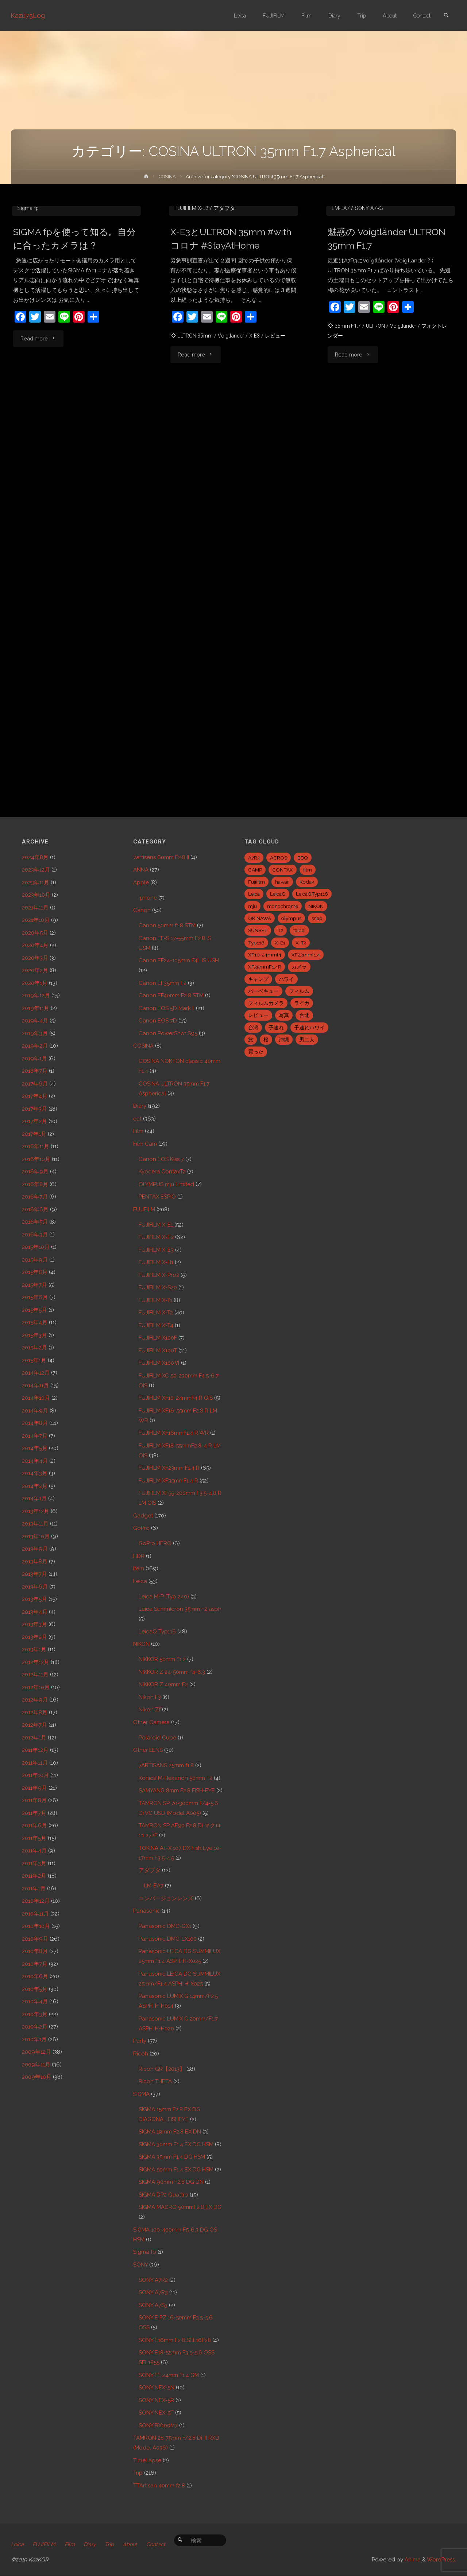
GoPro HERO (155, 1543)
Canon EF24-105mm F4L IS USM (179, 960)
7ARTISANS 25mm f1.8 (166, 1765)
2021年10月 (36, 920)
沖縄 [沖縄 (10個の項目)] (284, 1040)
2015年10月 (36, 1247)
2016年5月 (35, 1222)
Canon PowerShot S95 (168, 1033)
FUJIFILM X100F (158, 1337)
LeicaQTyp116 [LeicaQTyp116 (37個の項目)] (312, 894)
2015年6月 (35, 1297)
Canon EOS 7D (158, 1020)
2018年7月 (34, 1071)
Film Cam (145, 1144)
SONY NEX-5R (156, 2400)
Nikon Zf (150, 1709)
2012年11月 (35, 1674)
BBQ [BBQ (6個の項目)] (302, 858)
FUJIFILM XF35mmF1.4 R (168, 1480)
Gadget (143, 1515)
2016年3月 (35, 1234)
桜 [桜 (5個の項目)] (266, 1040)
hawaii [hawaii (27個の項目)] (282, 882)
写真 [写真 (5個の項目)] (284, 1015)
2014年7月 (34, 1436)
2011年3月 (34, 1863)
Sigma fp (28, 316)
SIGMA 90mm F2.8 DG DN (171, 2182)
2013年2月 (34, 1637)
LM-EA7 (341, 316)
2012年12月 (35, 1662)
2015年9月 (35, 1259)
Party (139, 2041)
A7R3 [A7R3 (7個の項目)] (254, 858)
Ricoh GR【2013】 (162, 2069)
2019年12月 (36, 995)
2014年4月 (35, 1461)
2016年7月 (35, 1196)
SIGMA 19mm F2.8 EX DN (170, 2131)
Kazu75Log (28, 15)
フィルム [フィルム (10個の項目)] (299, 991)
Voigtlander (233, 444)
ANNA (140, 869)
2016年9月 (35, 1171)
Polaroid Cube (157, 1737)
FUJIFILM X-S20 (158, 1287)
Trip (138, 2473)
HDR (138, 1556)
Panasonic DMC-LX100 (168, 1939)
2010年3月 (34, 2014)
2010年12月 (36, 1901)
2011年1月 (34, 1888)
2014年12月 (36, 1372)
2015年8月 (34, 1272)
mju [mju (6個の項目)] (252, 906)
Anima (412, 2560)
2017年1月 (34, 1134)
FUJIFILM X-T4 (156, 1325)
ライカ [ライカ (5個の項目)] (301, 1003)
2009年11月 (36, 2064)
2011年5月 (34, 1838)
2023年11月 (35, 882)
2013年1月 (34, 1649)
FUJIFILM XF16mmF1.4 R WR (174, 1433)
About (136, 2544)
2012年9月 (35, 1699)
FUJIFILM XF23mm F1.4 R (169, 1468)
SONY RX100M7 (158, 2425)
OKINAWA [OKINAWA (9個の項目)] (259, 918)
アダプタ (224, 316)
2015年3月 (34, 1335)
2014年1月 (34, 1498)
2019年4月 (35, 1020)
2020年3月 (35, 958)
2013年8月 (34, 1561)
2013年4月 (34, 1612)
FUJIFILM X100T (158, 1350)
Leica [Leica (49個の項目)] (254, 894)
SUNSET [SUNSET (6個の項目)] (257, 930)
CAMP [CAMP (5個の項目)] (255, 870)
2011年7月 (34, 1813)
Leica (140, 1581)
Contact (163, 2544)
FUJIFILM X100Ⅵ (159, 1363)
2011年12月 (35, 1750)
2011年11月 (35, 1762)
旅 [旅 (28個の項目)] (250, 1040)
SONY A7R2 (153, 2280)
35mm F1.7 (348, 434)
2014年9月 (35, 1410)
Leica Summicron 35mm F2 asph (180, 1609)
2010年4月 (35, 2001)
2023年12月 (36, 869)
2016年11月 (35, 1146)
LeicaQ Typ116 (157, 1631)
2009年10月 (36, 2077)
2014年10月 (36, 1398)
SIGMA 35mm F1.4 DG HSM (172, 2157)
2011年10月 (35, 1775)
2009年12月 (36, 2052)
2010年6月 (35, 1976)
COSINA (167, 176)
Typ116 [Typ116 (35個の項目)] (256, 943)
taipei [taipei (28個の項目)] (299, 930)
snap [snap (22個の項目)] (317, 918)
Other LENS (148, 1750)
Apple (141, 882)
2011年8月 (34, 1800)
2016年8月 (35, 1184)
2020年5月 (35, 933)
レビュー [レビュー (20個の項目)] (258, 1015)
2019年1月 (34, 1058)
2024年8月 (35, 857)
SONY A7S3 (153, 2305)
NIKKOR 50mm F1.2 (162, 1659)
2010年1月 (34, 2039)
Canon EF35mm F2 (162, 983)
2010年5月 (34, 1989)
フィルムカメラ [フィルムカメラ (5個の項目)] (266, 1003)
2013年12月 (35, 1511)
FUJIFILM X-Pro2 (159, 1275)
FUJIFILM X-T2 (156, 1312)
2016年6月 (35, 1209)
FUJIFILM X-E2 (156, 1237)
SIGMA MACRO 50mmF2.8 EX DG (180, 2207)
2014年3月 (34, 1473)
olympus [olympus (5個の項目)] (291, 918)
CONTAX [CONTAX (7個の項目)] (282, 870)
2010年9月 (35, 1939)
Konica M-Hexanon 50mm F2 (175, 1778)
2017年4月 (34, 1096)
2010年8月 (35, 1951)
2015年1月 (34, 1360)
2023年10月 (36, 895)
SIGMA (141, 2094)
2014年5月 (34, 1448)
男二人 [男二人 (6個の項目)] (306, 1040)
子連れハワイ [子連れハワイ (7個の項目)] (309, 1027)
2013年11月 (35, 1523)
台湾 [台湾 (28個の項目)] (253, 1027)
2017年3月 (34, 1109)
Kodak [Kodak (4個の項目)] (307, 882)
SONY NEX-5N (156, 2387)
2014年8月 (35, 1423)
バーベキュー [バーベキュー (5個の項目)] (263, 991)
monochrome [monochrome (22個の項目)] (282, 906)
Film (138, 1131)
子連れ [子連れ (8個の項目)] (276, 1027)
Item (138, 1568)
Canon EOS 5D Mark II (166, 1008)
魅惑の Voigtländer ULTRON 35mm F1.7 (389, 346)
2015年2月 (34, 1347)
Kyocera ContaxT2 (162, 1171)
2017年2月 (34, 1121)
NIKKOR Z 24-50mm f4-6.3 (172, 1672)
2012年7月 (34, 1725)
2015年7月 (34, 1285)
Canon (142, 910)
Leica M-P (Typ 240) (164, 1596)
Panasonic (146, 1910)
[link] (445, 16)
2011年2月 (34, 1875)
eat (137, 1118)
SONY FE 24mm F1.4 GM (169, 2375)
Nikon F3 (150, 1697)
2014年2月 (34, 1486)
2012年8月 (34, 1712)
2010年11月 (35, 1913)
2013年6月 (35, 1586)
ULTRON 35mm (195, 444)
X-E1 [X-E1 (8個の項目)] (280, 943)
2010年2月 (34, 2026)
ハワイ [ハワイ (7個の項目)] (286, 979)
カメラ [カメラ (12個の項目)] (299, 967)
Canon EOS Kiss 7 (161, 1159)
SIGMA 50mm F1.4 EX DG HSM (176, 2169)
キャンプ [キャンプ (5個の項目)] (258, 979)
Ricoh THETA (155, 2081)
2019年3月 (35, 1033)
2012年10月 (36, 1687)
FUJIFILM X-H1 (156, 1262)
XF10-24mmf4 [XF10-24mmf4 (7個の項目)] (264, 955)
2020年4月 (35, 945)
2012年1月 (34, 1737)
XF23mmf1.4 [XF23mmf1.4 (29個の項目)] (306, 955)
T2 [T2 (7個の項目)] (280, 930)
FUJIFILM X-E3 (191, 316)
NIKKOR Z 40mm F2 (163, 1684)
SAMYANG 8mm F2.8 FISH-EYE (177, 1790)
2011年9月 (34, 1788)
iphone (148, 898)
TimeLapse (147, 2460)
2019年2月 (35, 1046)
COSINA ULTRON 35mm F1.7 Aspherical (72, 306)
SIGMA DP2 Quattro (163, 2194)
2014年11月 (35, 1385)
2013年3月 (34, 1624)
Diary (139, 1106)
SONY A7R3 (369, 316)
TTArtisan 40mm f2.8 (159, 2485)
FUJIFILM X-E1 (156, 1224)
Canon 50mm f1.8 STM (167, 925)
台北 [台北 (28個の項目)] (304, 1015)
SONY (140, 2264)
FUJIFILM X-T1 (155, 1300)
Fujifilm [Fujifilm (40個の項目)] (256, 882)
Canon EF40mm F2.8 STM (171, 995)
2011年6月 (34, 1825)
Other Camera (151, 1722)
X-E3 (257, 444)
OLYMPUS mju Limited (166, 1184)
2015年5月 (34, 1310)
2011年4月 (34, 1850)
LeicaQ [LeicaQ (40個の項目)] (278, 894)
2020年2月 (35, 970)
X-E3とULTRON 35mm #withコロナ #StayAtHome (230, 346)
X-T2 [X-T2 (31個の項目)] (301, 943)
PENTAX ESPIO (157, 1196)
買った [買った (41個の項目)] (255, 1052)
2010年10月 (36, 1926)
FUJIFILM (144, 1209)
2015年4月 (34, 1322)
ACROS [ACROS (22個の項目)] (278, 858)
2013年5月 (34, 1599)
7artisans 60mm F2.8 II (161, 857)
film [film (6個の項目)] (307, 870)
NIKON (141, 1644)
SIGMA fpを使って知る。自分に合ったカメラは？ (72, 346)
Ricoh (140, 2053)
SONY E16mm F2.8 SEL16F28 (175, 2340)
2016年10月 (36, 1159)
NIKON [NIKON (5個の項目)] (316, 906)
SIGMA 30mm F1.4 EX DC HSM (176, 2144)
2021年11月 (35, 907)
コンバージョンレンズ (166, 1898)
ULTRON (376, 434)
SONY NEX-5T (156, 2412)
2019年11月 (35, 1008)
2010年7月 (34, 1964)
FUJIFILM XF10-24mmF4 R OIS (176, 1398)
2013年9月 (35, 1549)
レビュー (279, 444)
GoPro (141, 1528)
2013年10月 (36, 1536)
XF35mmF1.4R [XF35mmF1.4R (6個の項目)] (264, 967)
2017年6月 (35, 1083)
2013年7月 (34, 1574)
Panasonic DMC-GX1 (165, 1926)
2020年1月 (34, 983)
